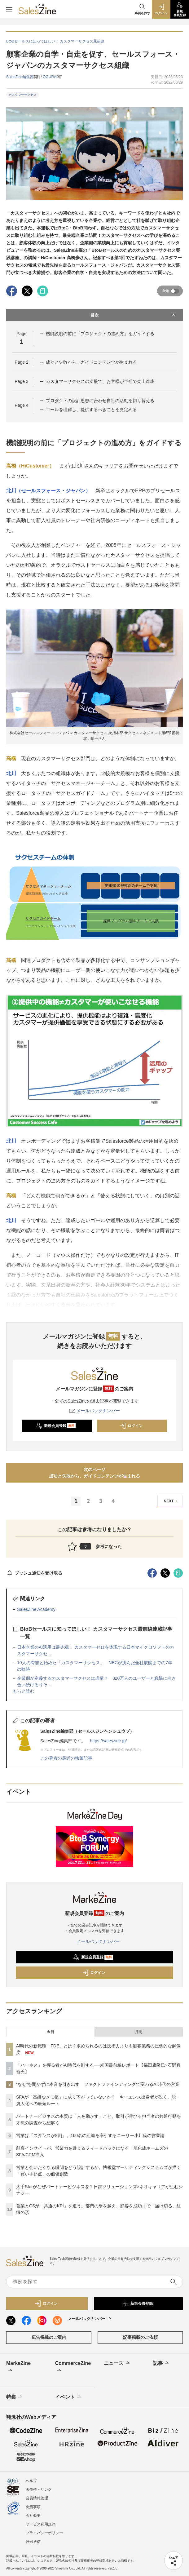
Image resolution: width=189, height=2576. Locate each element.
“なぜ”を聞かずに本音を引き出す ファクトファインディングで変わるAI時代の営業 (97, 2084)
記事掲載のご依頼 (140, 2337)
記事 (161, 2363)
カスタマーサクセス (23, 94)
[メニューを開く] (9, 9)
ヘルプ (31, 2481)
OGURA (49, 77)
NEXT (171, 1501)
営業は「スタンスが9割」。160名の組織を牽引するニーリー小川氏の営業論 (90, 2135)
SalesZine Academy (36, 1609)
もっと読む (23, 1691)
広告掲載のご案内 (49, 2337)
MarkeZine (18, 2367)
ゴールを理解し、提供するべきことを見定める (91, 409)
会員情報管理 (37, 2498)
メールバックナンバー (94, 1410)
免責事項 (33, 2507)
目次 (133, 315)
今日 (50, 2032)
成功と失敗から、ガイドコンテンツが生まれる (91, 362)
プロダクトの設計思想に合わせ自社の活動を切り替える (100, 400)
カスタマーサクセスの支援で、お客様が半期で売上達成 (100, 381)
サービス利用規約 (40, 2524)
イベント (68, 2397)
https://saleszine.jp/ (108, 1740)
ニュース (117, 2363)
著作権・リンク (39, 2489)
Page (21, 362)
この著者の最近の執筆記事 (66, 1758)
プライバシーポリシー (44, 2533)
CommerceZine (73, 2367)
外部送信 (33, 2541)
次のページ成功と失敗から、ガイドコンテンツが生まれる (94, 1473)
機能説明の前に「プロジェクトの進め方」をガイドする (100, 333)
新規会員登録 (56, 1426)
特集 (14, 2397)
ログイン (131, 1426)
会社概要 (33, 2515)
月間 (138, 2032)
